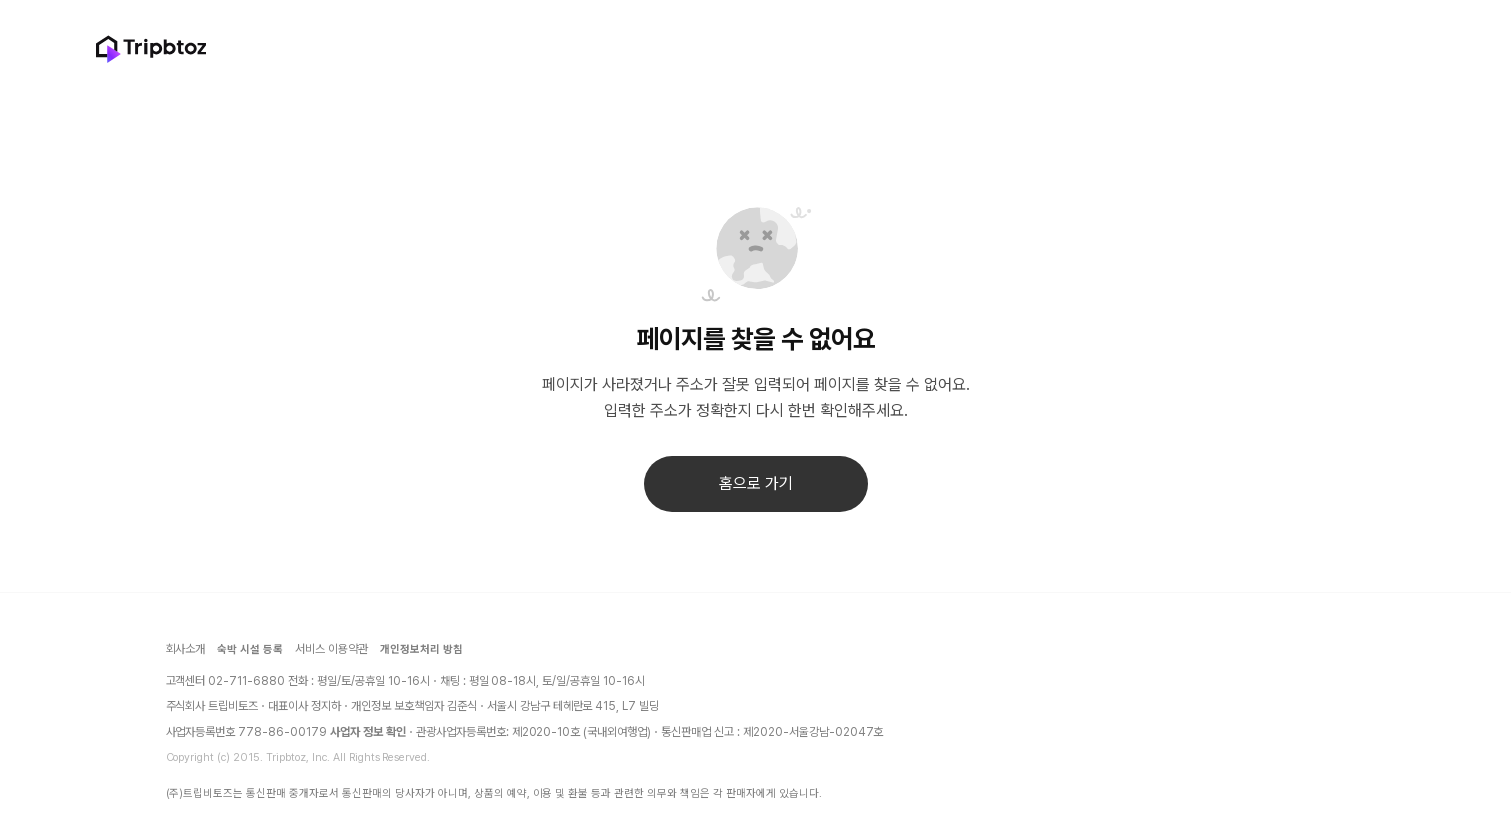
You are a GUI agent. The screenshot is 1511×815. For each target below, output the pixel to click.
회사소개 (186, 649)
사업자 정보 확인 (368, 732)
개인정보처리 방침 (421, 649)
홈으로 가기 (756, 483)
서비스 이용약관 (331, 649)
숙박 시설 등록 (250, 649)
